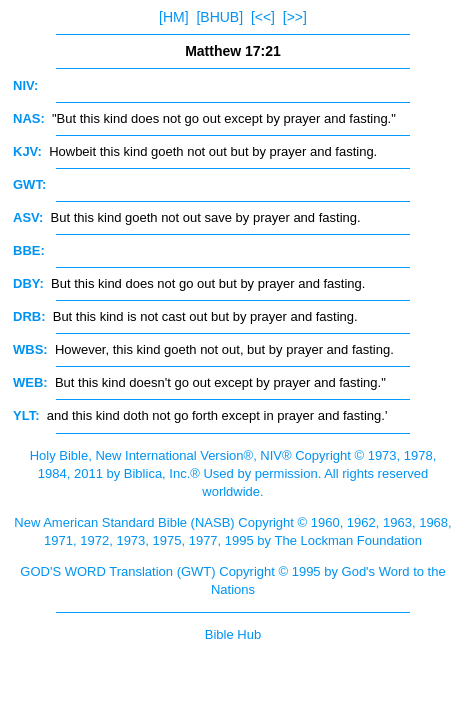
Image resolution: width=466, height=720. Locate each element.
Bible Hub (233, 634)
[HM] (174, 17)
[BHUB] (219, 17)
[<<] (263, 17)
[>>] (295, 17)
